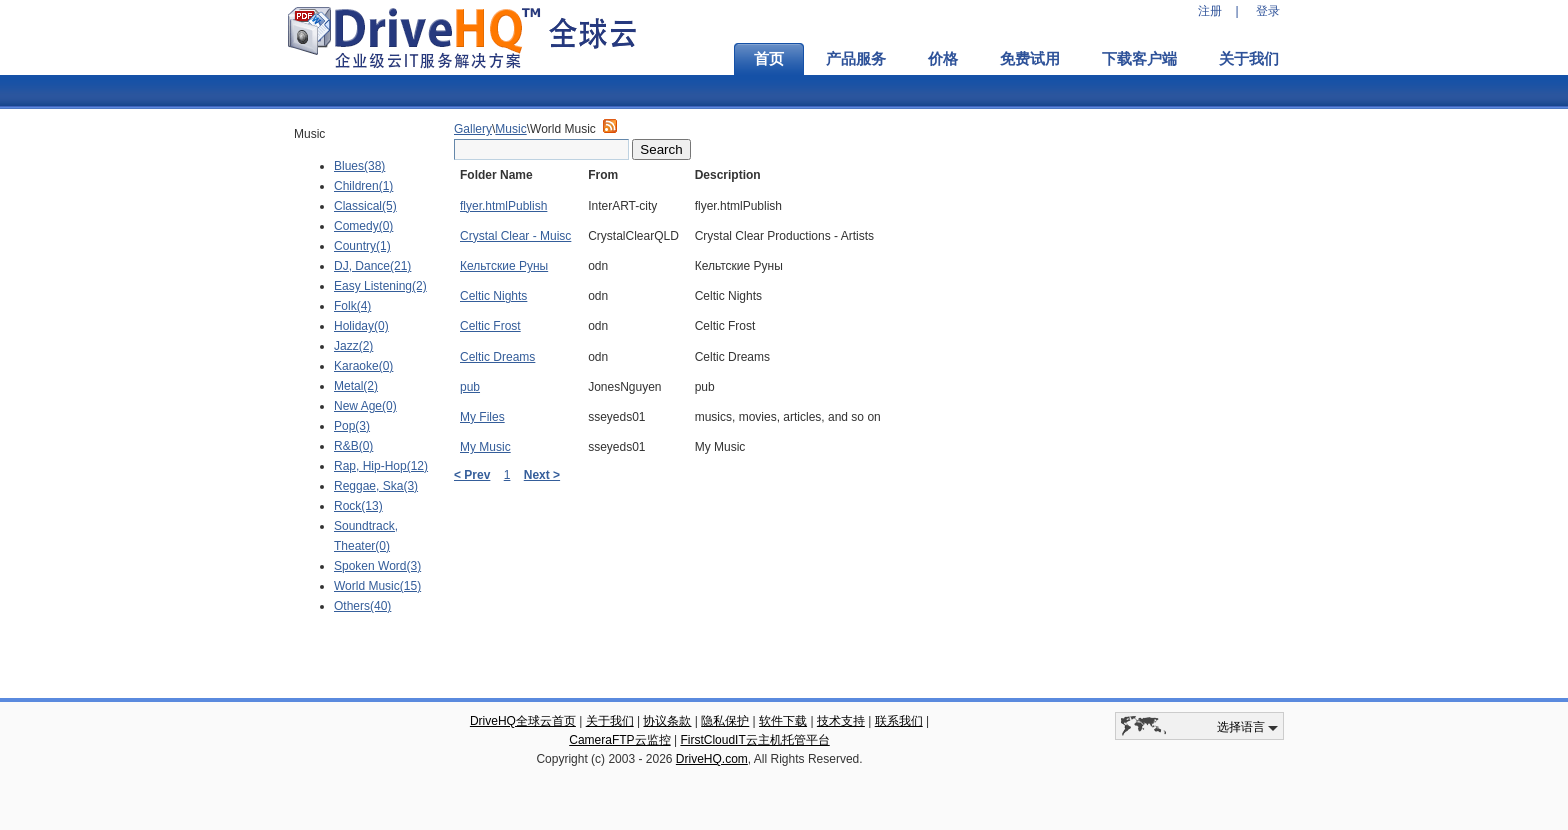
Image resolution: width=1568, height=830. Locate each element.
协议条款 (667, 721)
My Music (485, 447)
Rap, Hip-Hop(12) (381, 466)
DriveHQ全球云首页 (523, 721)
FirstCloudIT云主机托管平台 (754, 740)
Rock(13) (358, 506)
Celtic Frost (490, 326)
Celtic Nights (493, 296)
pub (470, 387)
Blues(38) (359, 166)
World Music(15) (377, 586)
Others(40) (362, 606)
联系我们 (899, 721)
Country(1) (362, 246)
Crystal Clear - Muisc (515, 236)
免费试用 (1030, 59)
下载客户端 (1139, 59)
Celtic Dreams (497, 357)
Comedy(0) (363, 226)
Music (510, 129)
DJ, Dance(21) (372, 266)
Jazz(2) (353, 346)
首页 (769, 59)
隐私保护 (725, 721)
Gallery (473, 129)
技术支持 (841, 721)
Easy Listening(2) (380, 286)
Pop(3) (352, 426)
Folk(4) (352, 306)
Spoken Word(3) (377, 566)
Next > (542, 475)
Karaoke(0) (363, 366)
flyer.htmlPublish (503, 206)
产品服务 (856, 59)
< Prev (472, 475)
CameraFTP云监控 (619, 740)
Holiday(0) (361, 326)
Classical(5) (365, 206)
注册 (1210, 11)
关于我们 (1249, 59)
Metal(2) (356, 386)
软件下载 (783, 721)
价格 (943, 59)
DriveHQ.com (712, 759)
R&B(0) (353, 446)
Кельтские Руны (504, 266)
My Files (482, 417)
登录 (1268, 11)
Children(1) (363, 186)
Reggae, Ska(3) (376, 486)
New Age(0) (365, 406)
